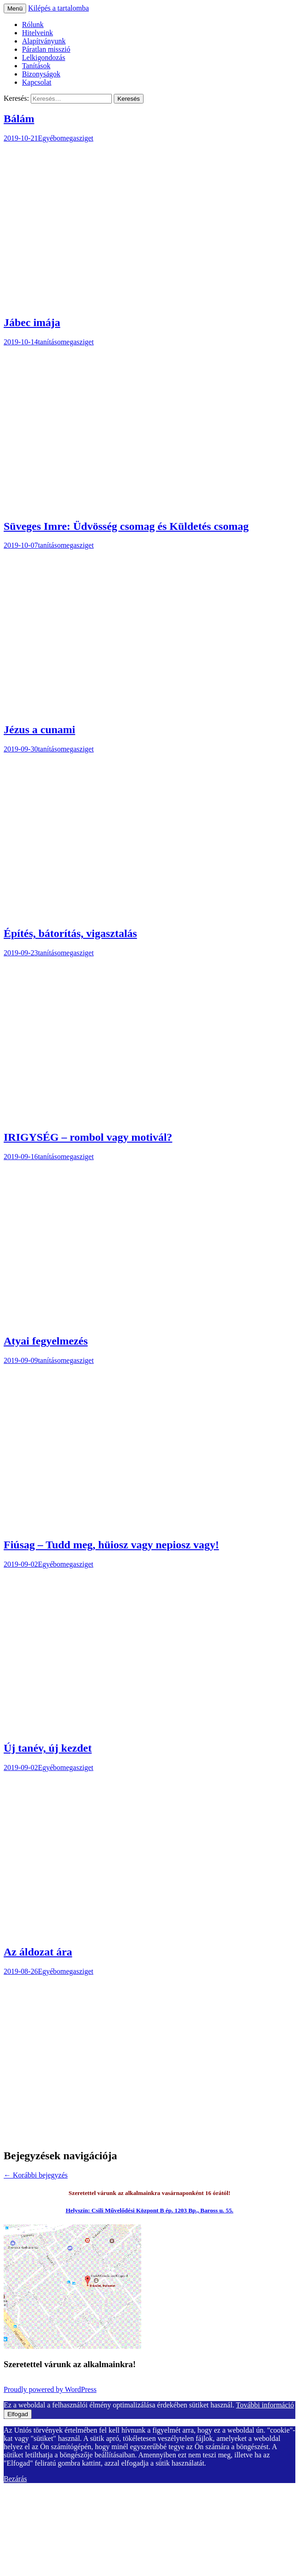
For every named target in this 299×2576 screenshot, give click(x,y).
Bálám (19, 119)
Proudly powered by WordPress (50, 2389)
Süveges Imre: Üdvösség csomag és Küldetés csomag (126, 526)
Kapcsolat (36, 82)
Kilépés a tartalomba (58, 8)
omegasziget (75, 138)
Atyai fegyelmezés (46, 1341)
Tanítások (36, 66)
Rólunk (33, 24)
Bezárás (15, 2479)
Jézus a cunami (39, 729)
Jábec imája (32, 322)
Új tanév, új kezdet (48, 1748)
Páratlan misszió (46, 49)
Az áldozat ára (38, 1952)
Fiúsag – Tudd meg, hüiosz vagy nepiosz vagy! (111, 1545)
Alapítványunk (44, 41)
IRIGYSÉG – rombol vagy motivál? (88, 1137)
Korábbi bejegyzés (36, 2175)
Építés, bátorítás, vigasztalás (70, 933)
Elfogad (17, 2414)
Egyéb (47, 138)
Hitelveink (37, 33)
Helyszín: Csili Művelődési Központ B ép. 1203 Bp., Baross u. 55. (149, 2210)
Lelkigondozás (43, 57)
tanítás (47, 342)
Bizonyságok (41, 74)
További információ (265, 2405)
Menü (14, 8)
